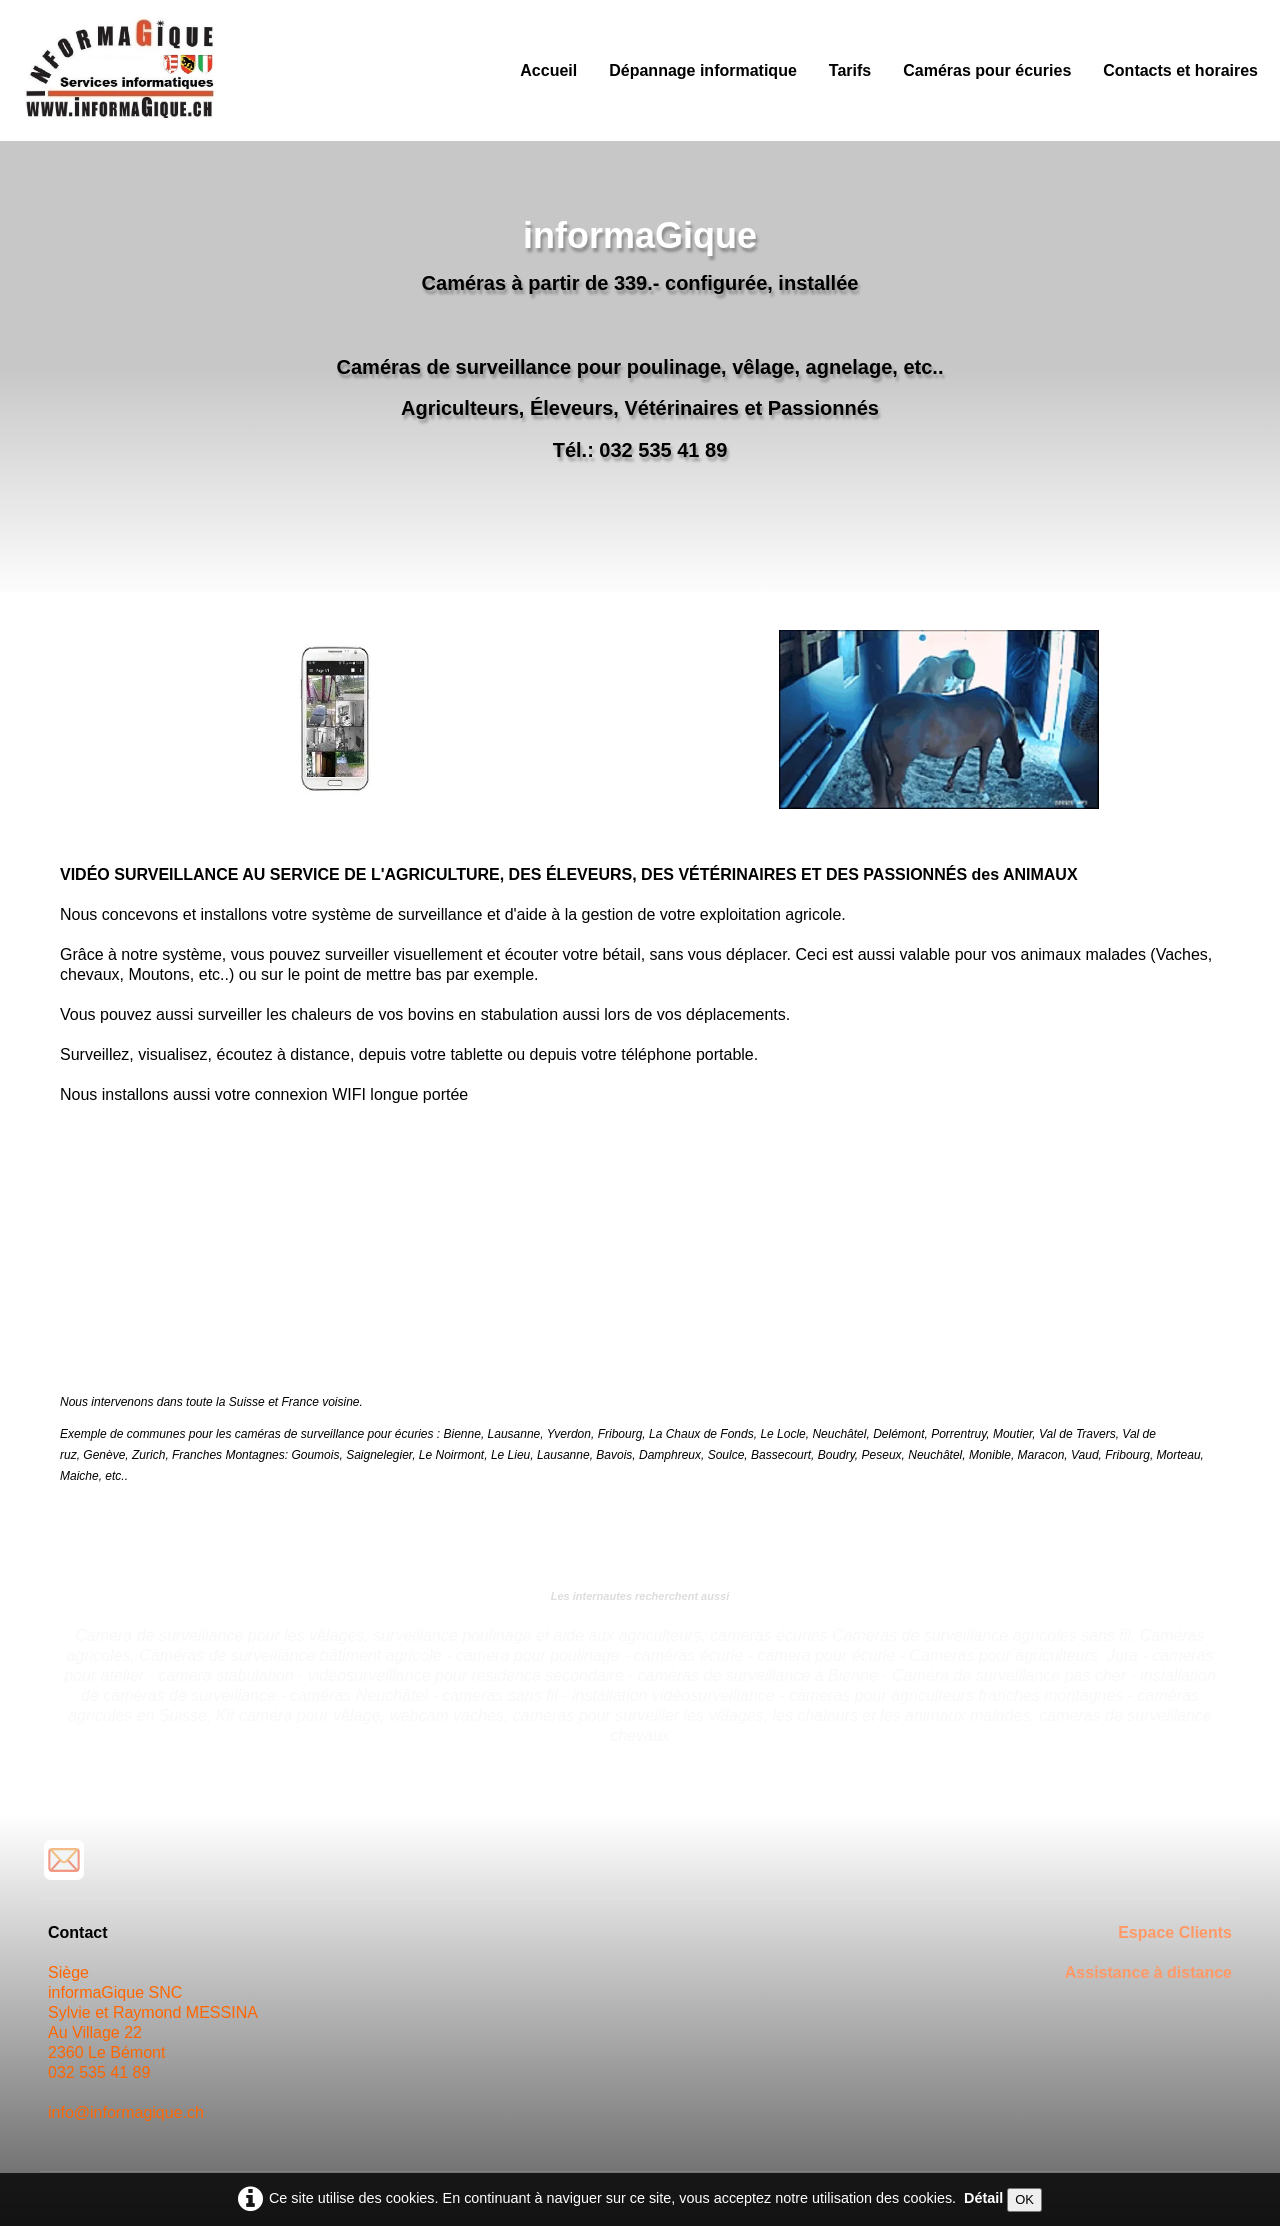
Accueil (548, 70)
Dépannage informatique (703, 70)
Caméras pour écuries (987, 70)
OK (1024, 2199)
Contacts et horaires (1180, 70)
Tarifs (850, 70)
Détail (983, 2198)
